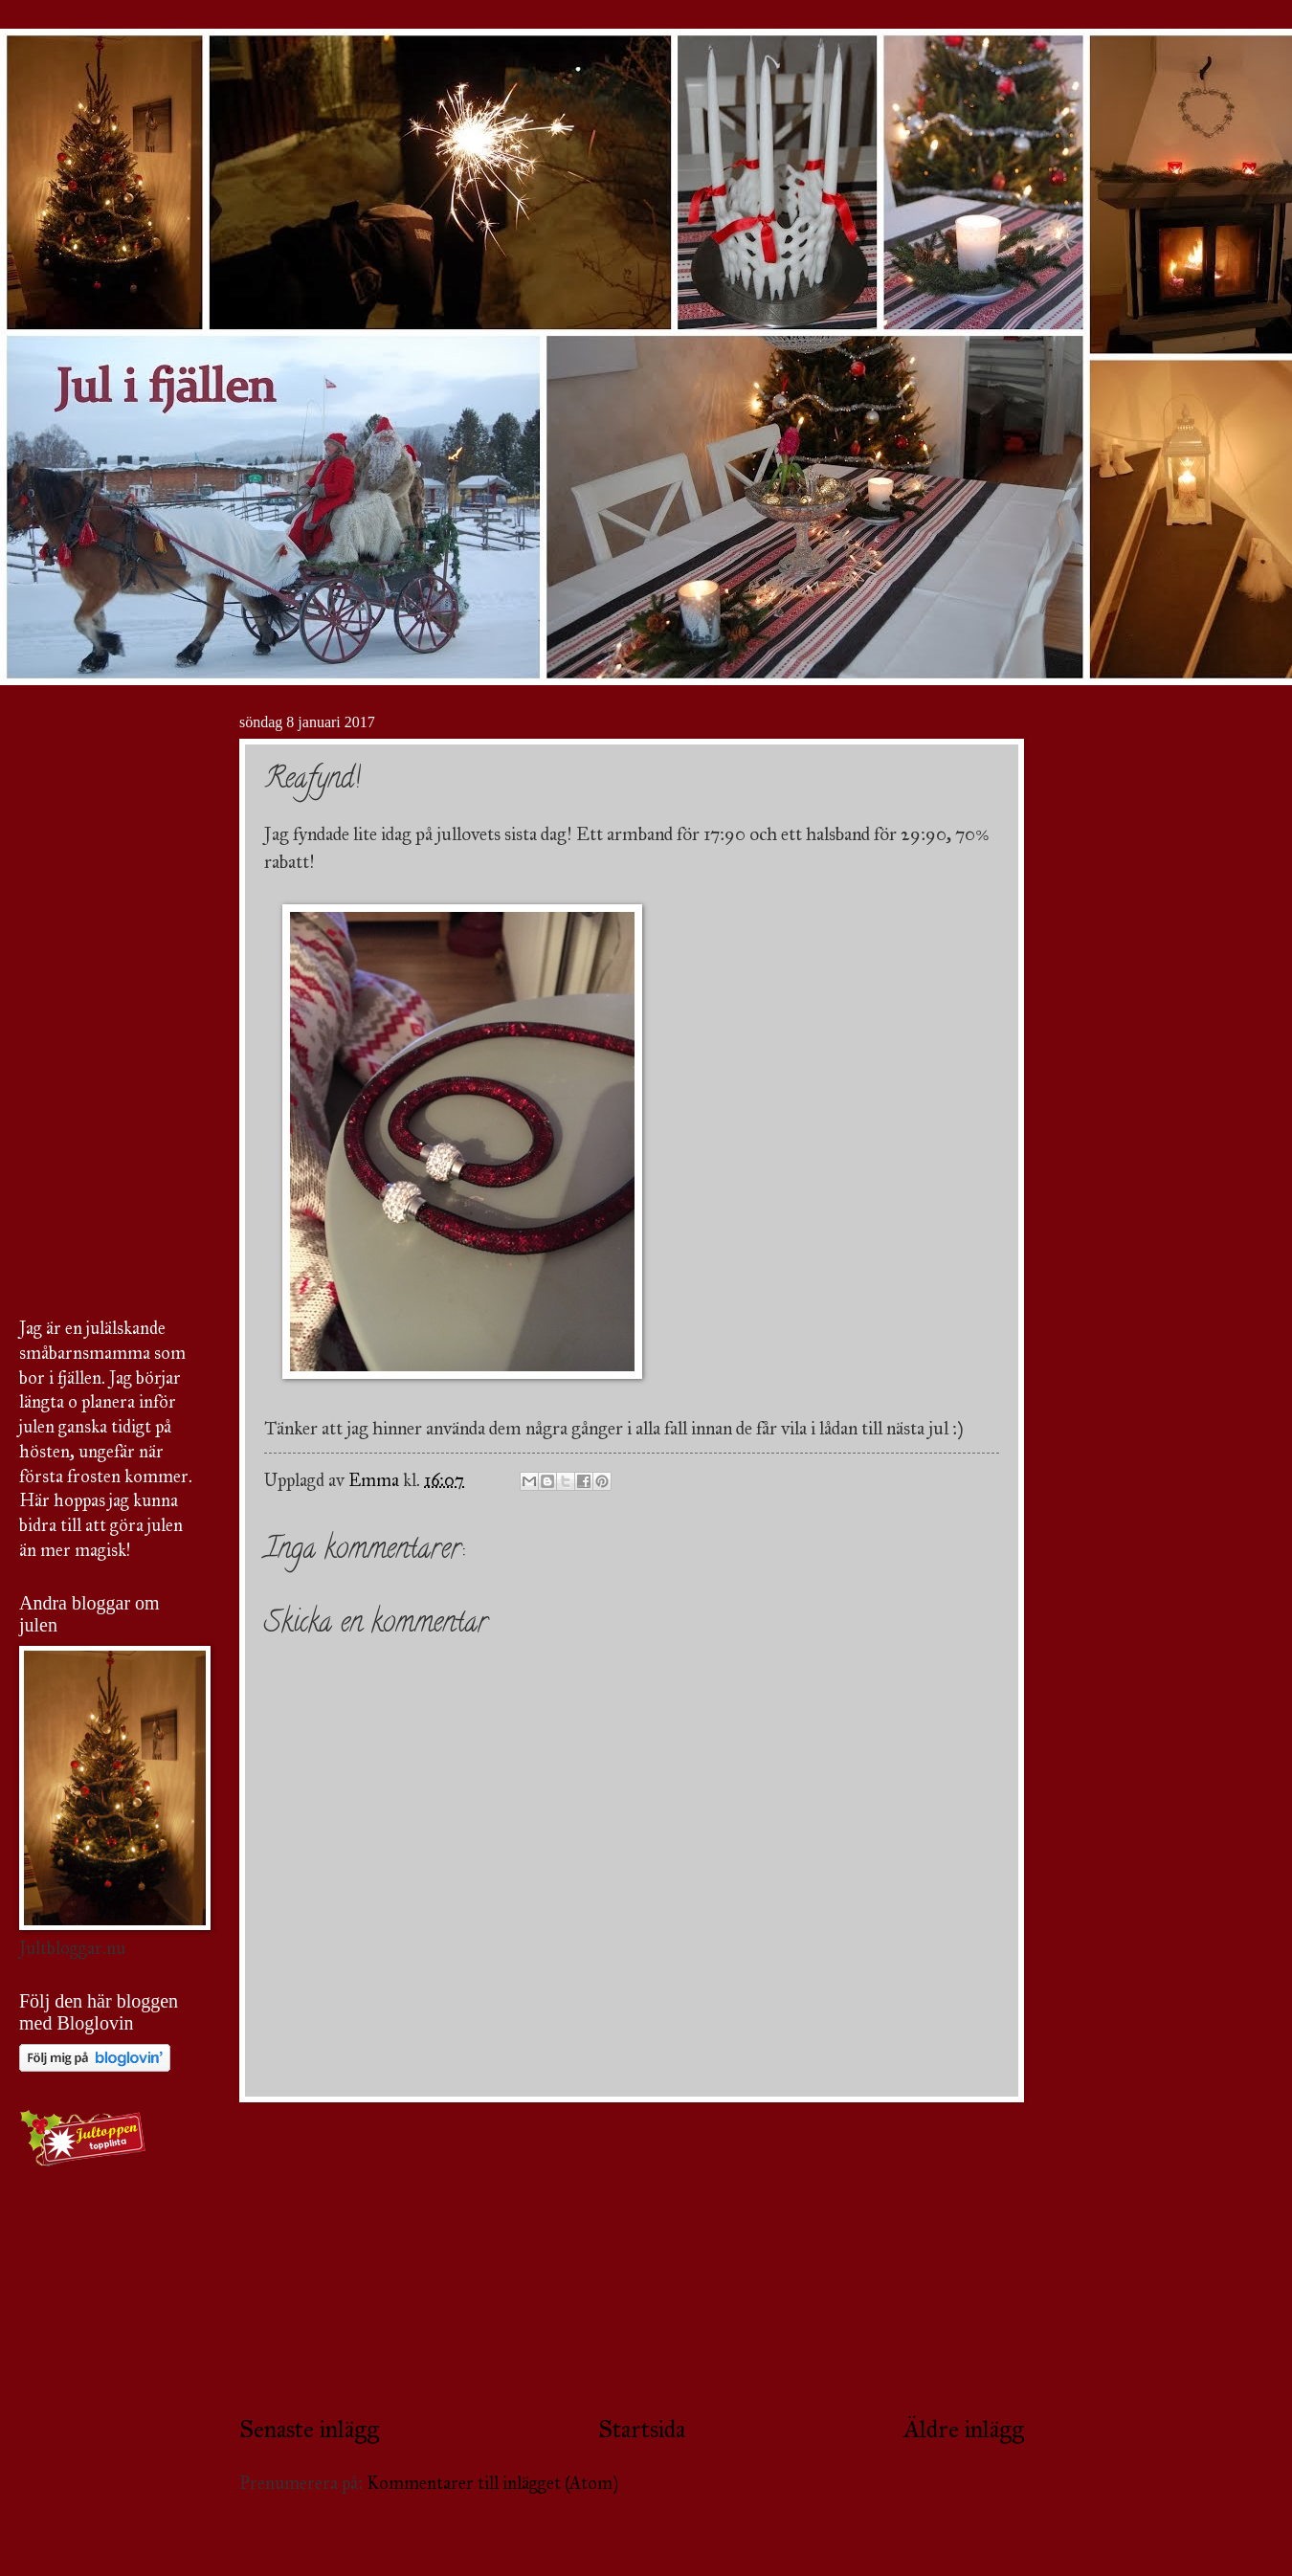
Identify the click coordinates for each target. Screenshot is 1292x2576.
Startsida (641, 2429)
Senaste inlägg (309, 2429)
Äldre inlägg (963, 2429)
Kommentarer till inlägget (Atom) (492, 2483)
